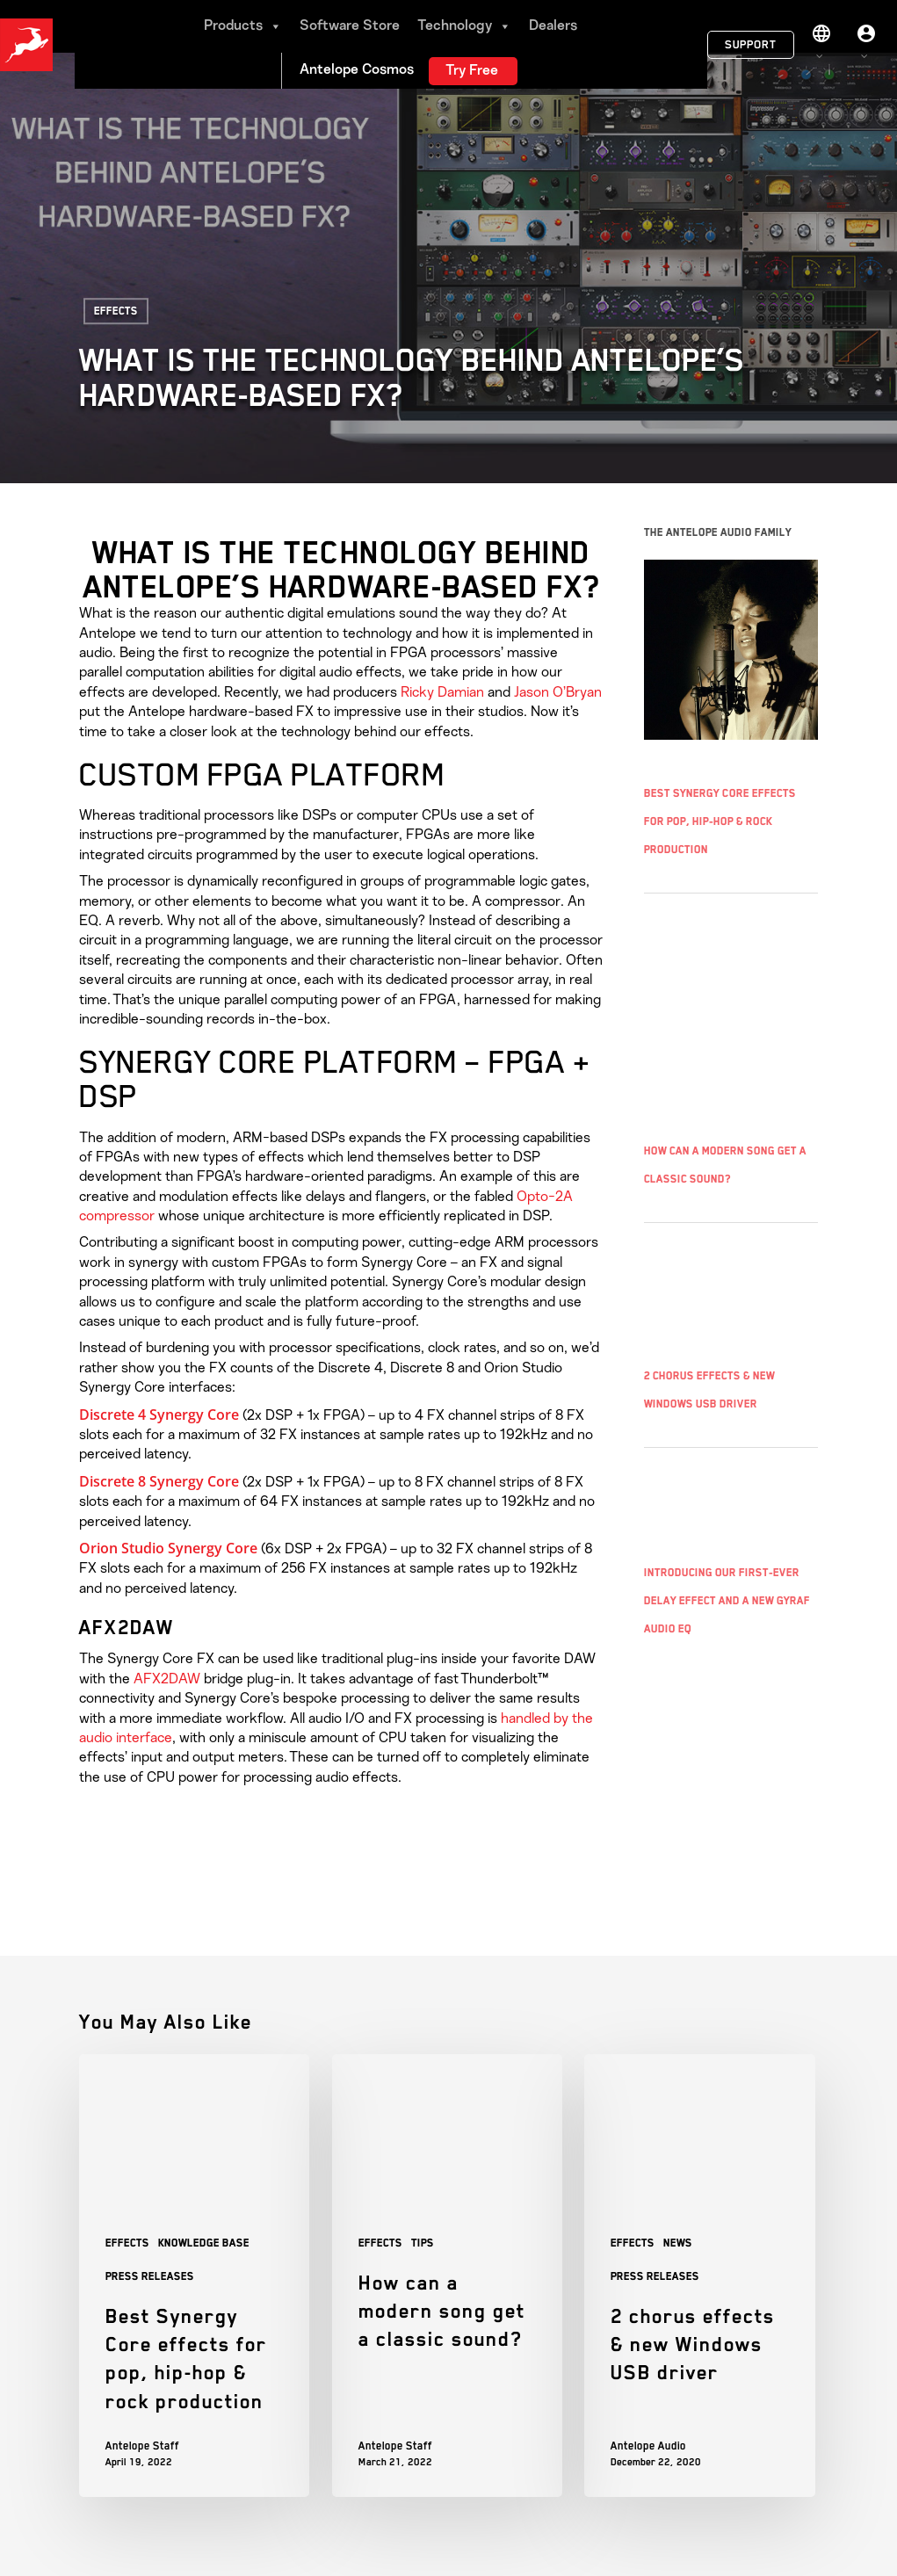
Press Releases (149, 2276)
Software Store (350, 26)
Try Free (471, 71)
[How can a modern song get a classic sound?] (447, 2275)
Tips (422, 2243)
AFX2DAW (167, 1679)
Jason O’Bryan (558, 692)
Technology (464, 26)
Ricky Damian (440, 692)
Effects (116, 311)
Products (243, 26)
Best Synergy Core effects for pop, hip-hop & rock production (720, 821)
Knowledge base (204, 2243)
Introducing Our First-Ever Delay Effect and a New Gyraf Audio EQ (727, 1601)
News (677, 2243)
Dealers (553, 26)
